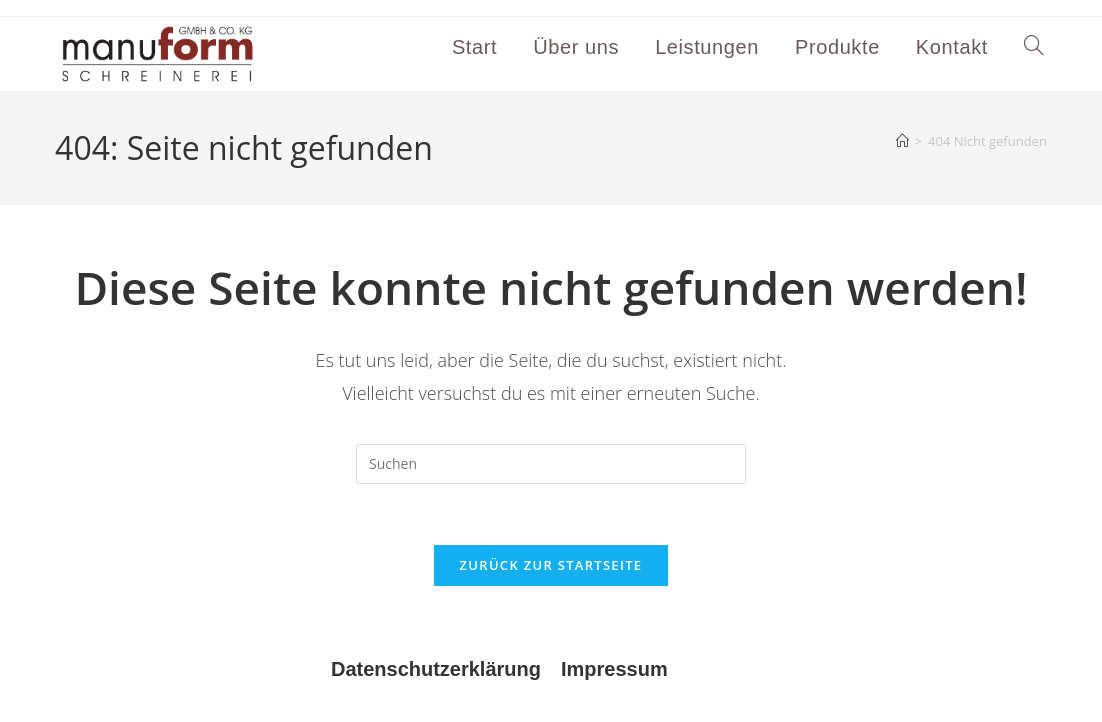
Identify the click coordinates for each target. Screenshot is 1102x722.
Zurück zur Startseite (551, 565)
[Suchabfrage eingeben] (551, 464)
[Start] (902, 141)
